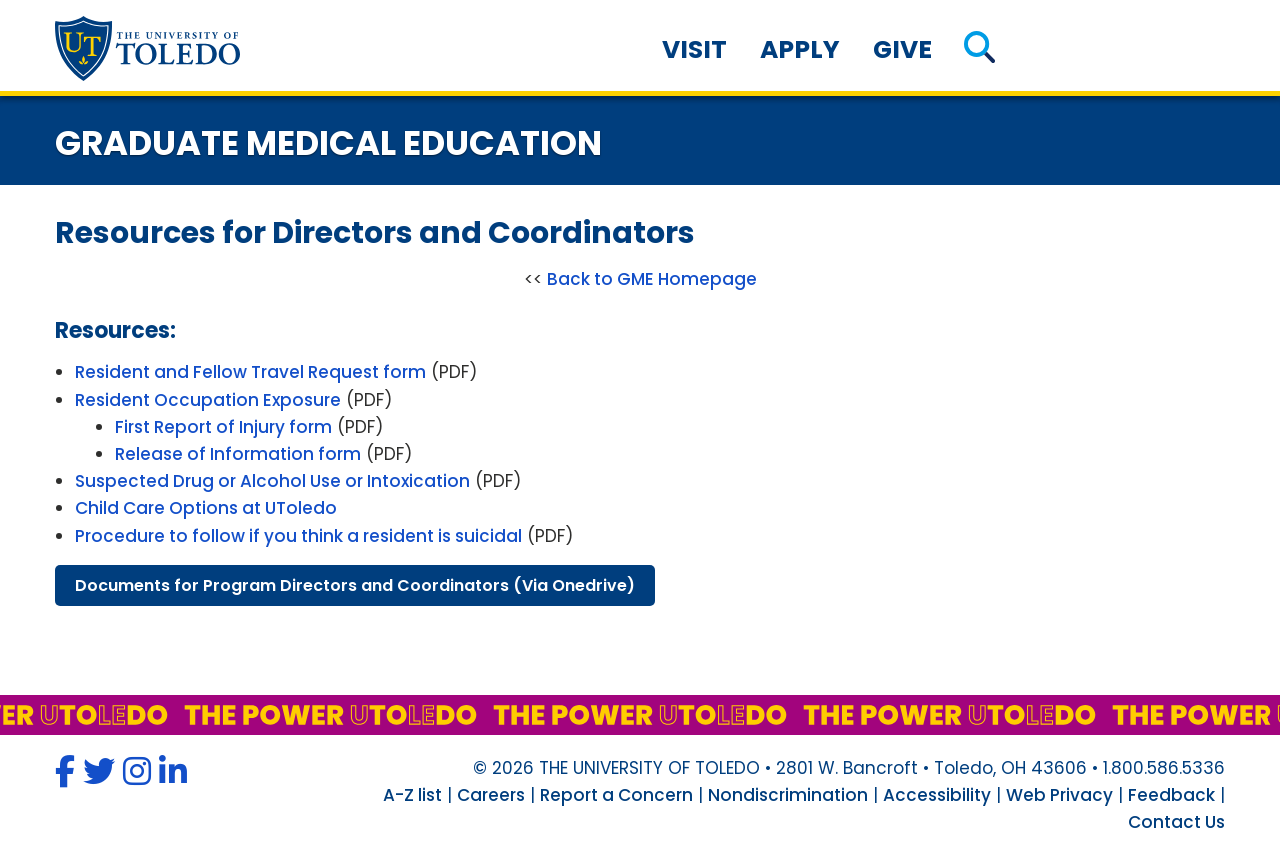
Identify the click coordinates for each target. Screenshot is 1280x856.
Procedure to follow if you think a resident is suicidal (298, 536)
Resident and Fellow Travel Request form (250, 372)
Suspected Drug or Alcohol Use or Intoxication (272, 481)
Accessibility (937, 795)
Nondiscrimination (788, 795)
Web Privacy (1059, 795)
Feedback (1171, 795)
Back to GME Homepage (652, 279)
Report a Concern (616, 795)
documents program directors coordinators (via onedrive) (355, 585)
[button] (979, 49)
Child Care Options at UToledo (206, 508)
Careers (491, 795)
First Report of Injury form (223, 427)
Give (902, 49)
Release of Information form (238, 454)
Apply (800, 49)
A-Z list (412, 795)
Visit (694, 49)
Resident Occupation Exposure (208, 400)
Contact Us (1176, 822)
